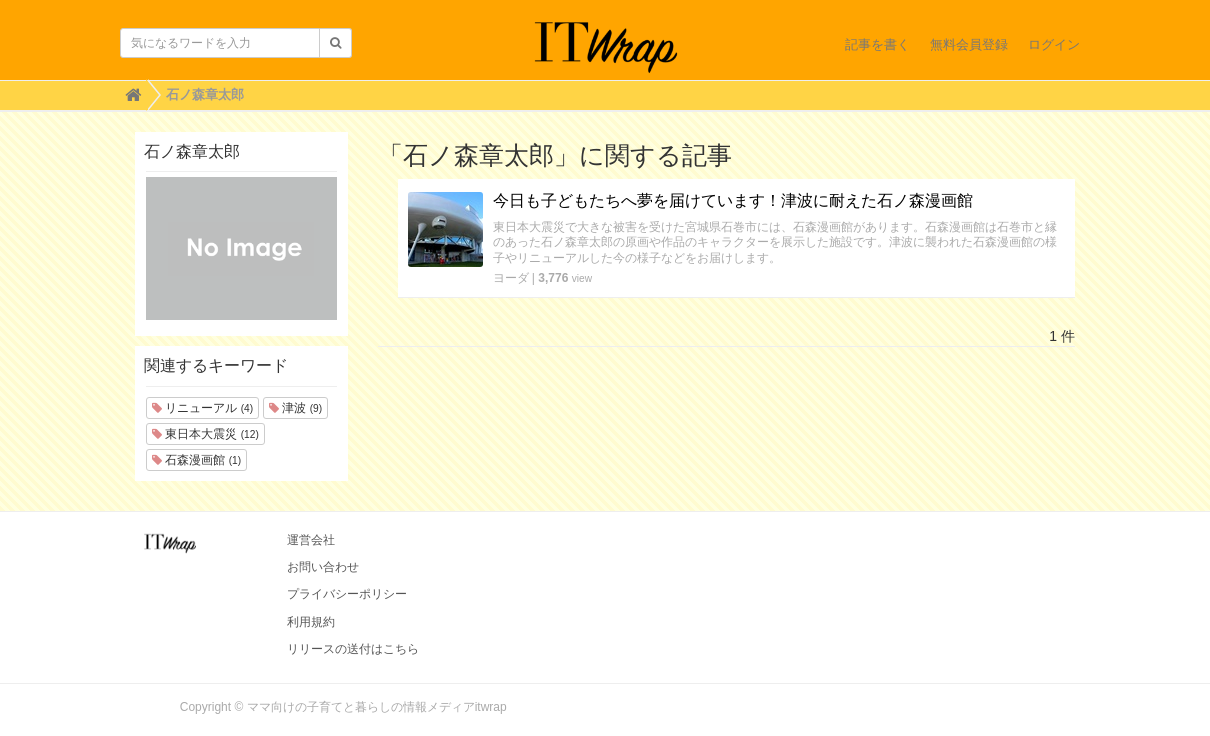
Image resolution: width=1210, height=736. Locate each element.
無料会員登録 (969, 44)
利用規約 (311, 622)
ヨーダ (511, 278)
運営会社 (311, 540)
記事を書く (877, 44)
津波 (295, 408)
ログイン (1054, 44)
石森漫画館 (196, 460)
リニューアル (202, 408)
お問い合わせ (323, 567)
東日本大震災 (205, 434)
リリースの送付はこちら (353, 649)
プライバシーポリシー (347, 594)
